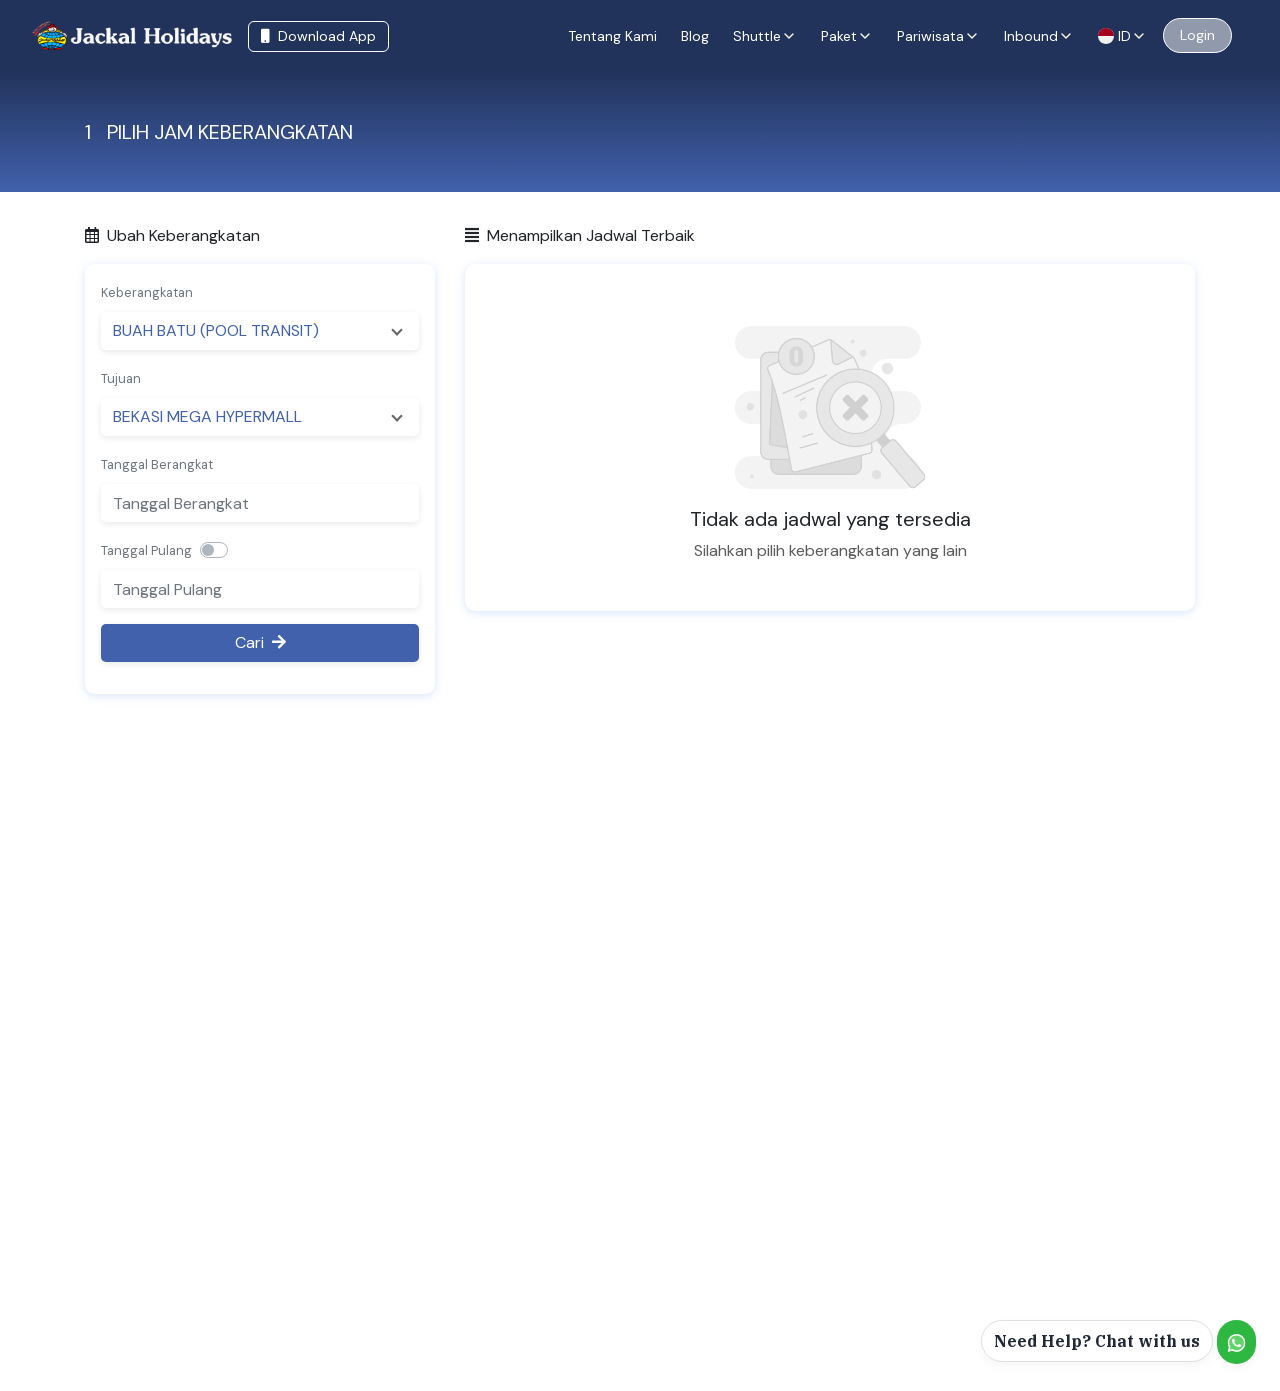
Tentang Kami (612, 36)
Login (1197, 35)
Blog (695, 36)
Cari (260, 642)
